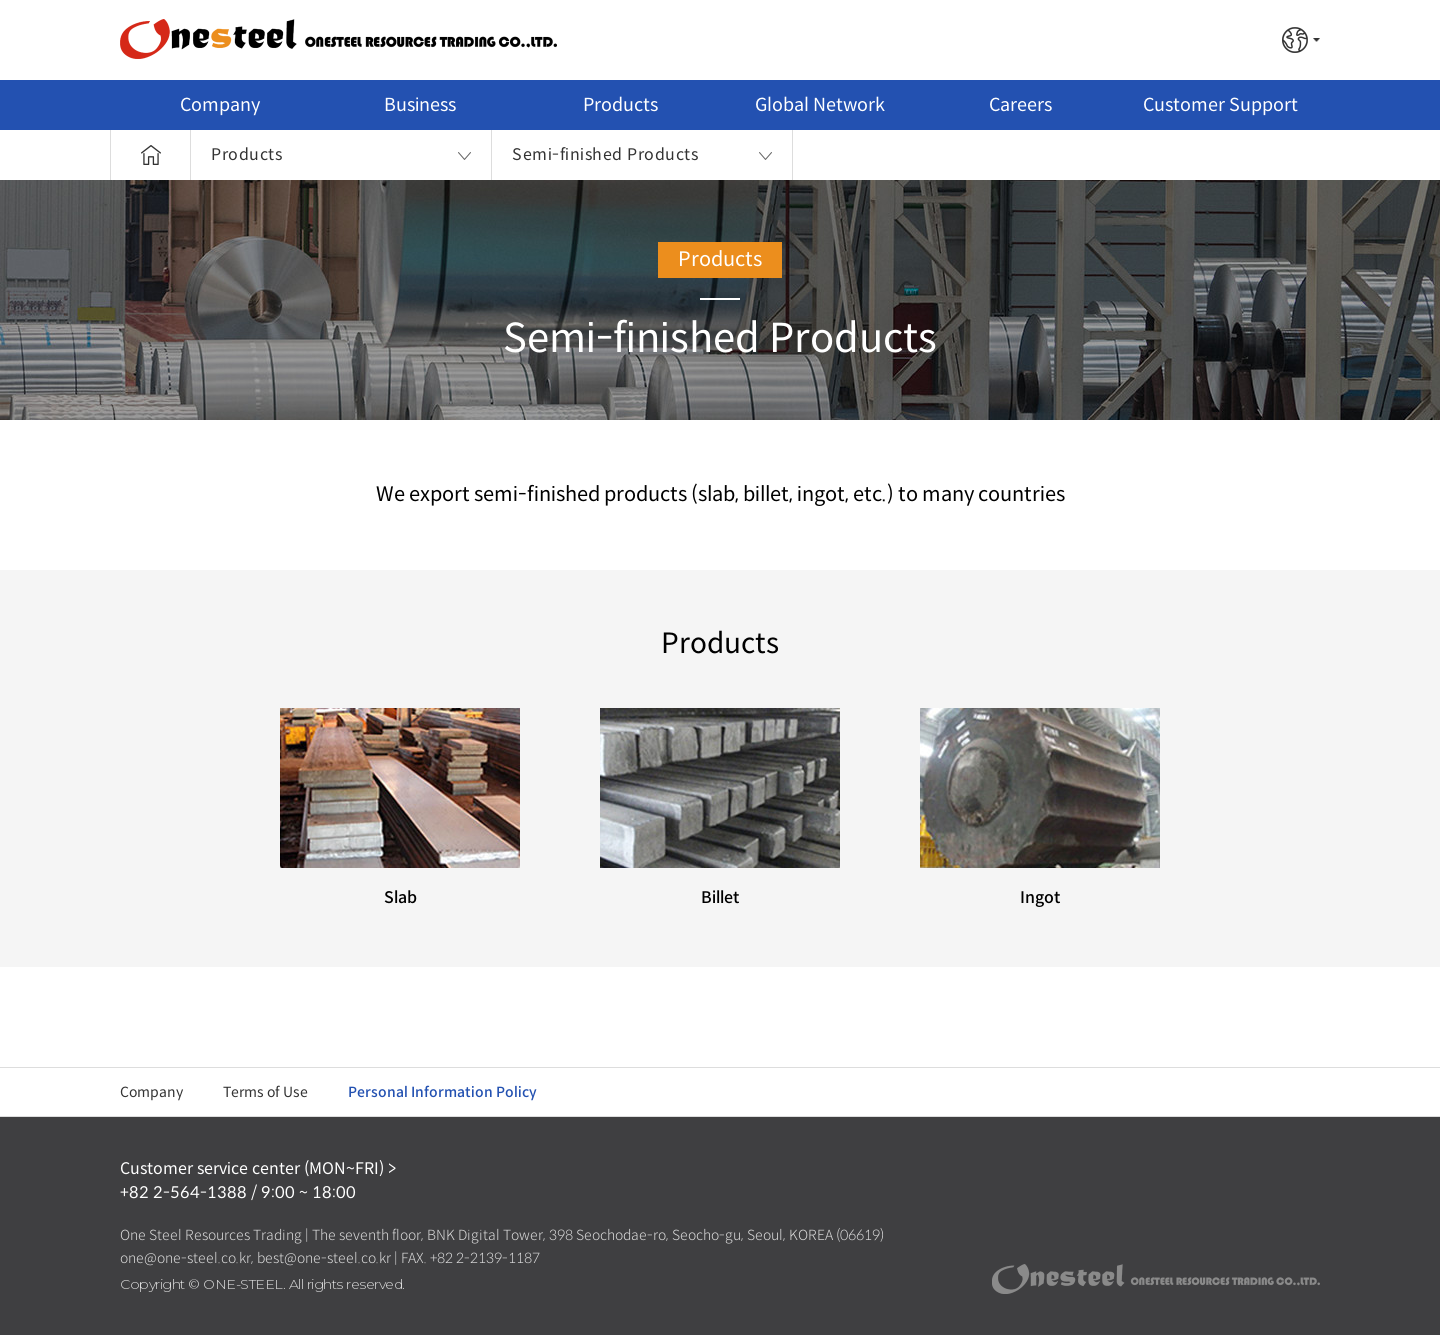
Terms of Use (265, 1092)
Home (150, 155)
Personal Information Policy (442, 1092)
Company (151, 1092)
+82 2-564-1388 (183, 1192)
